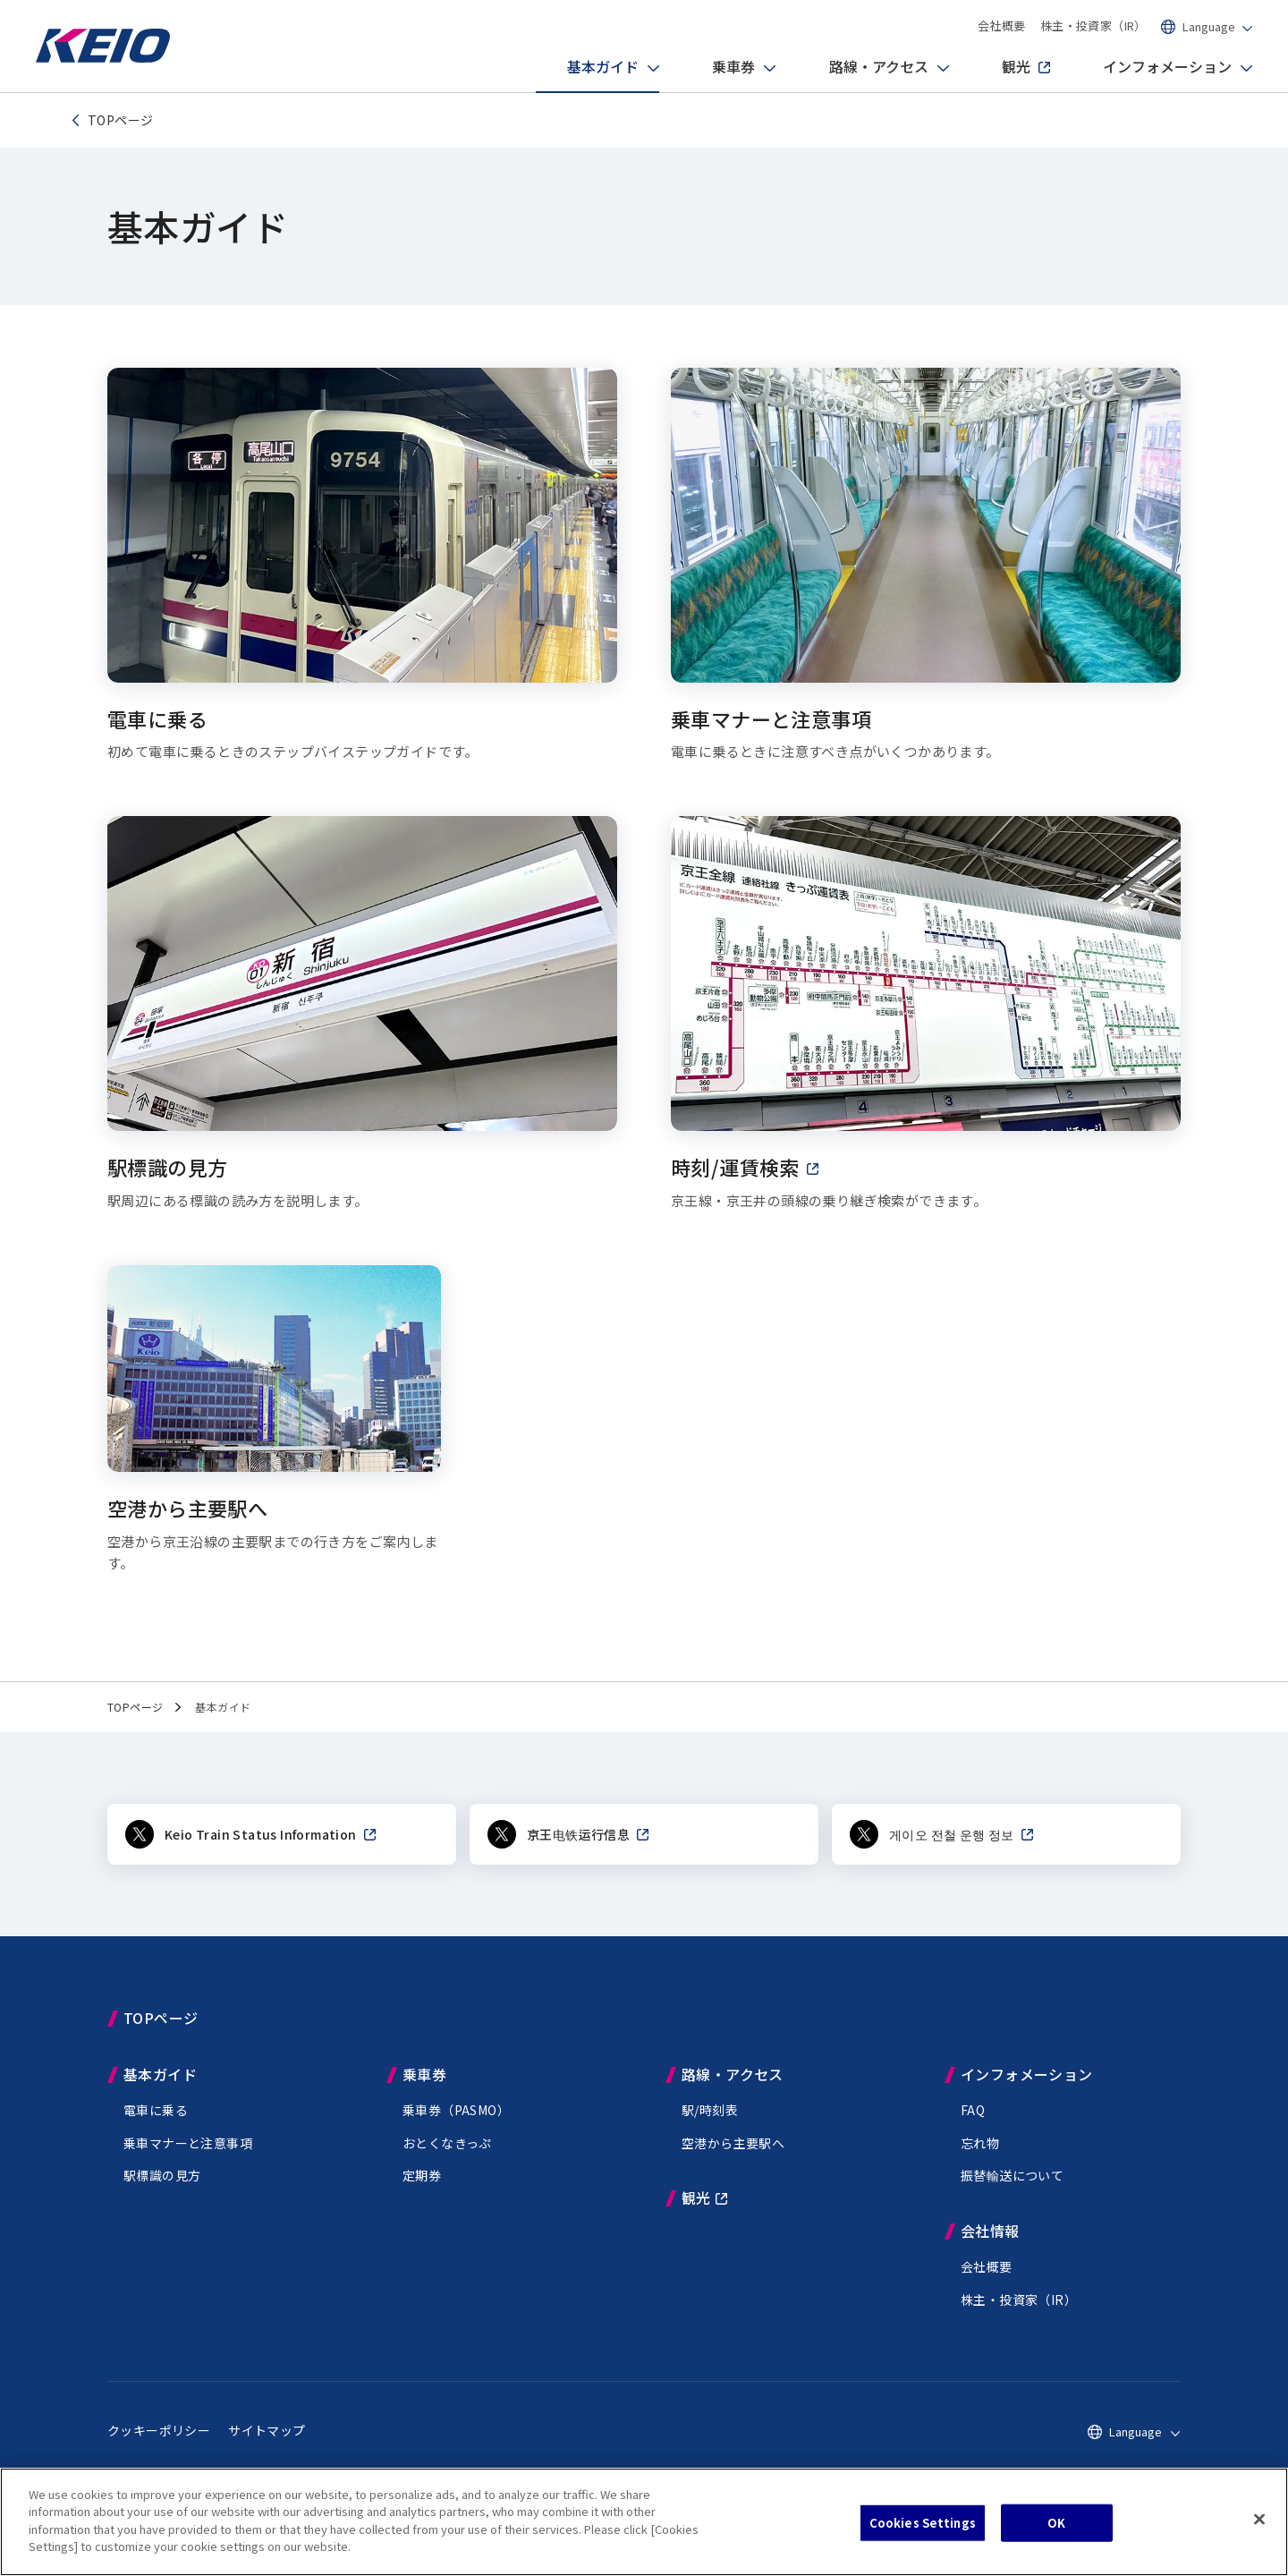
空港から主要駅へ (733, 2143)
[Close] (1259, 2519)
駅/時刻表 (710, 2110)
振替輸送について (1012, 2175)
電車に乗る (155, 2110)
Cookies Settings (922, 2522)
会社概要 (1002, 25)
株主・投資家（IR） (1093, 25)
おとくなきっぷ (447, 2143)
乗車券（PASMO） (456, 2110)
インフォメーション (1152, 68)
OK (1056, 2522)
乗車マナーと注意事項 (187, 2143)
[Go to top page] (103, 57)
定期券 (421, 2175)
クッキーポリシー (158, 2430)
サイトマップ (266, 2430)
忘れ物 (980, 2143)
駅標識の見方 (161, 2175)
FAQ (973, 2110)
